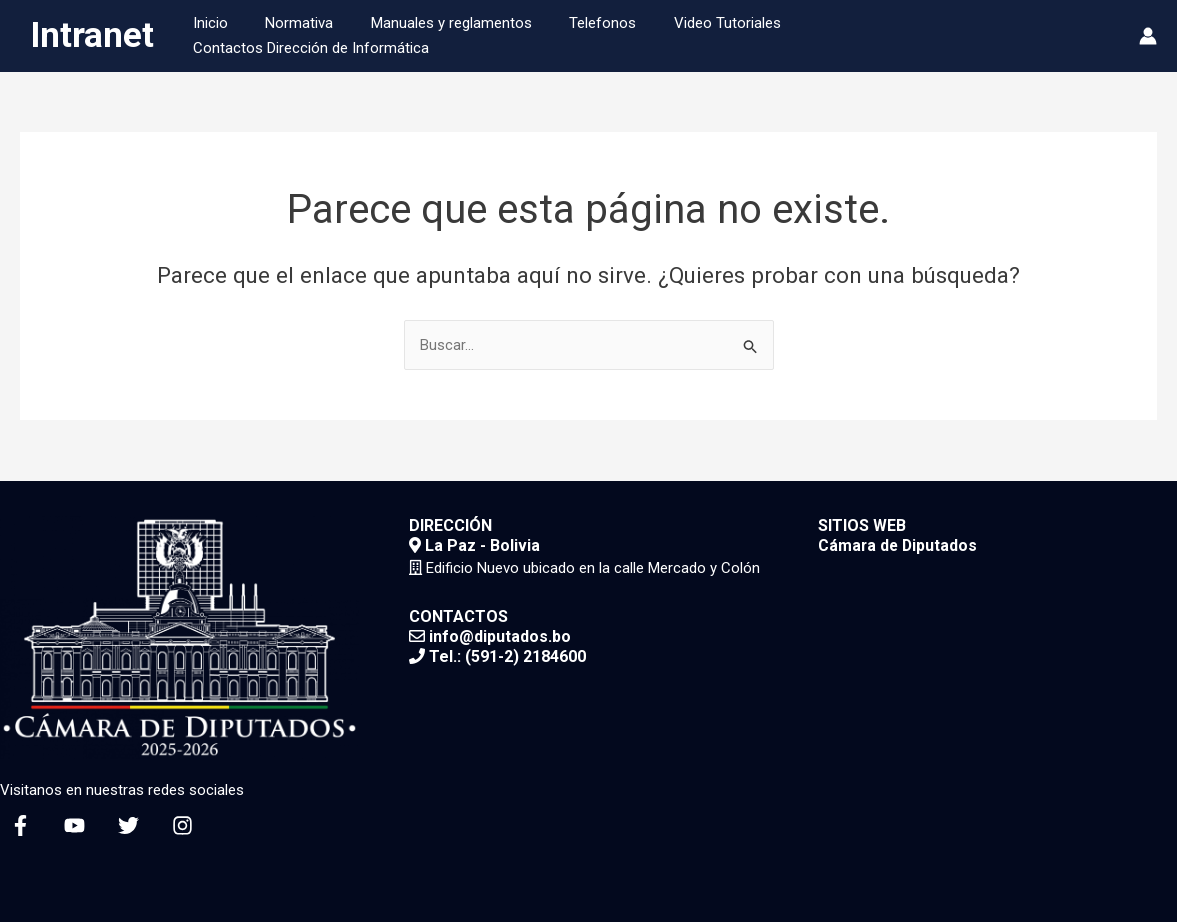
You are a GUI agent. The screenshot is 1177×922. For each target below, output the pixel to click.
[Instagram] (182, 825)
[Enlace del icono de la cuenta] (1148, 36)
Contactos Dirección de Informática (936, 36)
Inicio (247, 36)
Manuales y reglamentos (473, 36)
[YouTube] (74, 825)
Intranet (92, 35)
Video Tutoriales (734, 36)
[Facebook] (20, 825)
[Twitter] (128, 825)
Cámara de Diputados (899, 545)
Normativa (329, 36)
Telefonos (617, 36)
